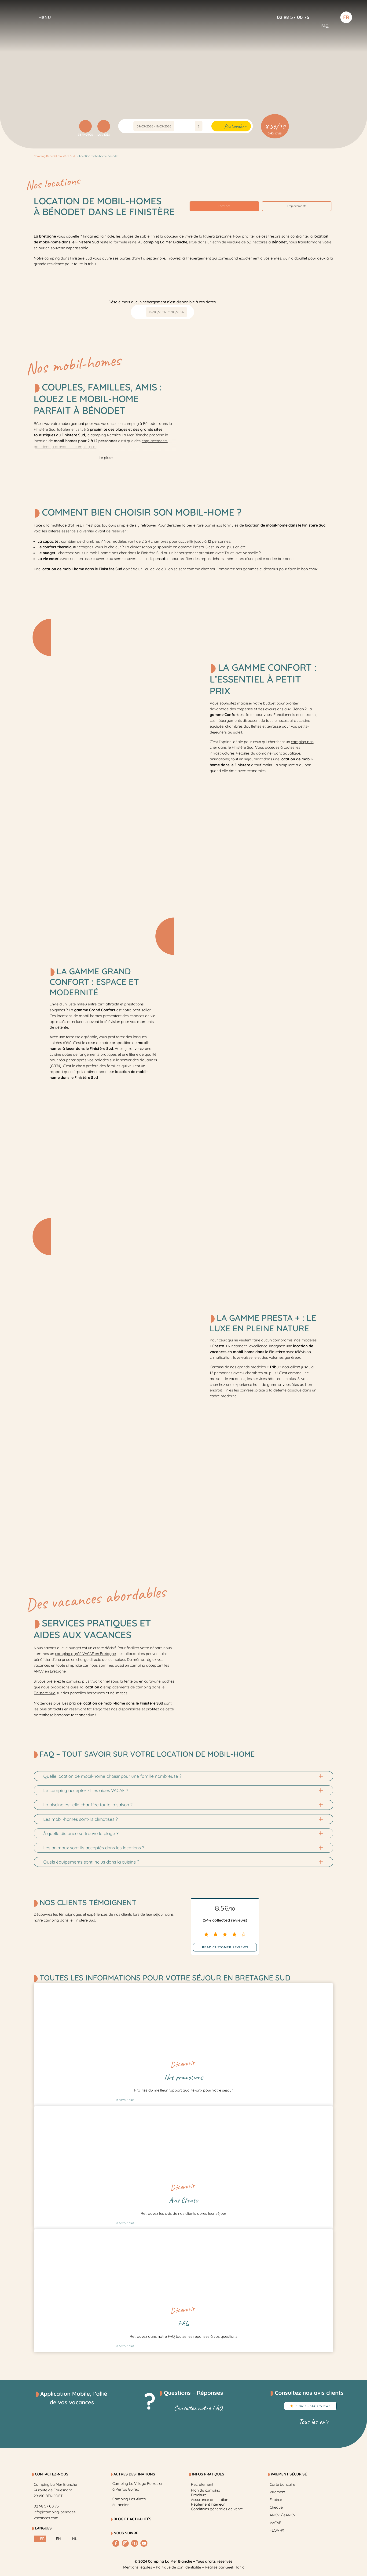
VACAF (275, 2522)
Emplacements (296, 206)
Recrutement (202, 2484)
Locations (224, 206)
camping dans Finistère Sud (68, 258)
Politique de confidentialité (178, 2567)
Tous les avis (307, 2422)
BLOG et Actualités (132, 2519)
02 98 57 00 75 (46, 2506)
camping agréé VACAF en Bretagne (85, 1653)
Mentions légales (137, 2567)
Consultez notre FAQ (191, 2408)
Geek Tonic (234, 2567)
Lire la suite (125, 1989)
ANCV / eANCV (283, 2515)
